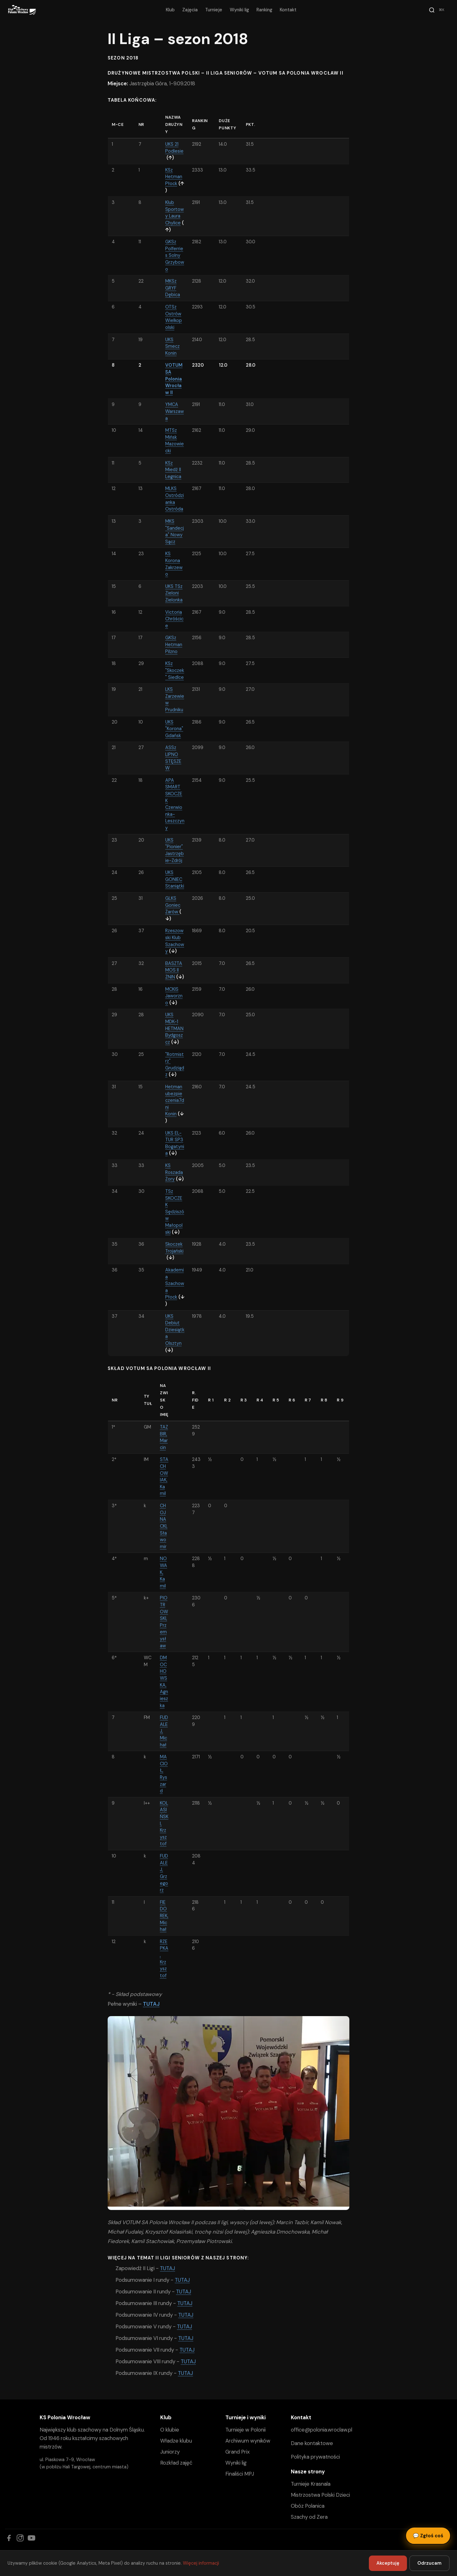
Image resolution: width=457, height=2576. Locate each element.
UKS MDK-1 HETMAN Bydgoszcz (174, 1028)
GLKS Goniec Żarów (172, 905)
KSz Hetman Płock (173, 176)
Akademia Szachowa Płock (174, 1283)
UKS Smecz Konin (172, 346)
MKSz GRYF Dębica (172, 287)
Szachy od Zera (309, 2516)
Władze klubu (176, 2440)
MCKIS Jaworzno (174, 996)
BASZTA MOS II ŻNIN (173, 970)
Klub (170, 10)
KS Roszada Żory (174, 1172)
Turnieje (213, 10)
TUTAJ (151, 2003)
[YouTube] (31, 2538)
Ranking (264, 10)
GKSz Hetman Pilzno (173, 644)
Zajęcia (190, 10)
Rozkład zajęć (176, 2462)
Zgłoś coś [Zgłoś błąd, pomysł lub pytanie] (428, 2536)
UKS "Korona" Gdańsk (174, 728)
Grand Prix (237, 2451)
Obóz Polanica (307, 2505)
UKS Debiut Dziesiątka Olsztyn (174, 1329)
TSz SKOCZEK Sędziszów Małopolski (174, 1211)
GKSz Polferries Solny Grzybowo (174, 255)
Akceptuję (387, 2563)
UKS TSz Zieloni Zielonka (174, 593)
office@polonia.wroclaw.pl (321, 2429)
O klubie (169, 2429)
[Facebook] (9, 2538)
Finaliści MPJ (239, 2473)
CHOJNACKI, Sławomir (163, 1526)
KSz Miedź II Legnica (173, 469)
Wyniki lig (239, 10)
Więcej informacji (201, 2563)
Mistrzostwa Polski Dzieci (320, 2494)
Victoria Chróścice (174, 618)
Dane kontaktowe (312, 2443)
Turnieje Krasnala (310, 2483)
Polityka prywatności (315, 2456)
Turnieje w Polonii (245, 2429)
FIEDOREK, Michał (164, 1915)
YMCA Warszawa (174, 411)
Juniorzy (170, 2451)
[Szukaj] (437, 10)
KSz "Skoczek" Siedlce (174, 670)
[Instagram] (20, 2538)
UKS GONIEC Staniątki (174, 879)
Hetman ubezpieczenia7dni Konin (174, 1100)
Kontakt (288, 10)
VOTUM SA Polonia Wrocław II (174, 378)
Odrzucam (429, 2563)
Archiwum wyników (247, 2440)
